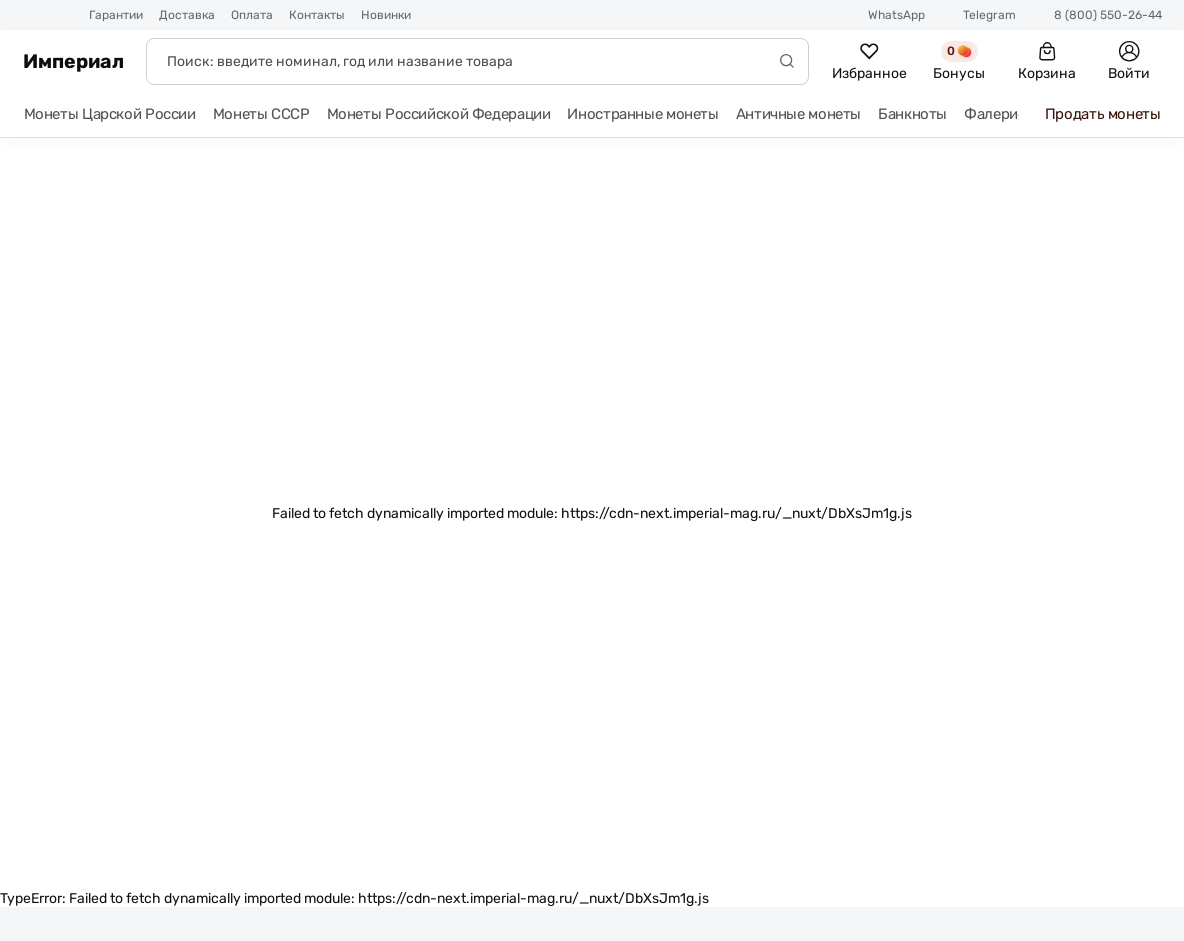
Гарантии (116, 15)
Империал (73, 61)
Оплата (252, 15)
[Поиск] (477, 61)
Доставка (187, 15)
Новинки (386, 15)
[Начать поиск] (787, 61)
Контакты (317, 15)
